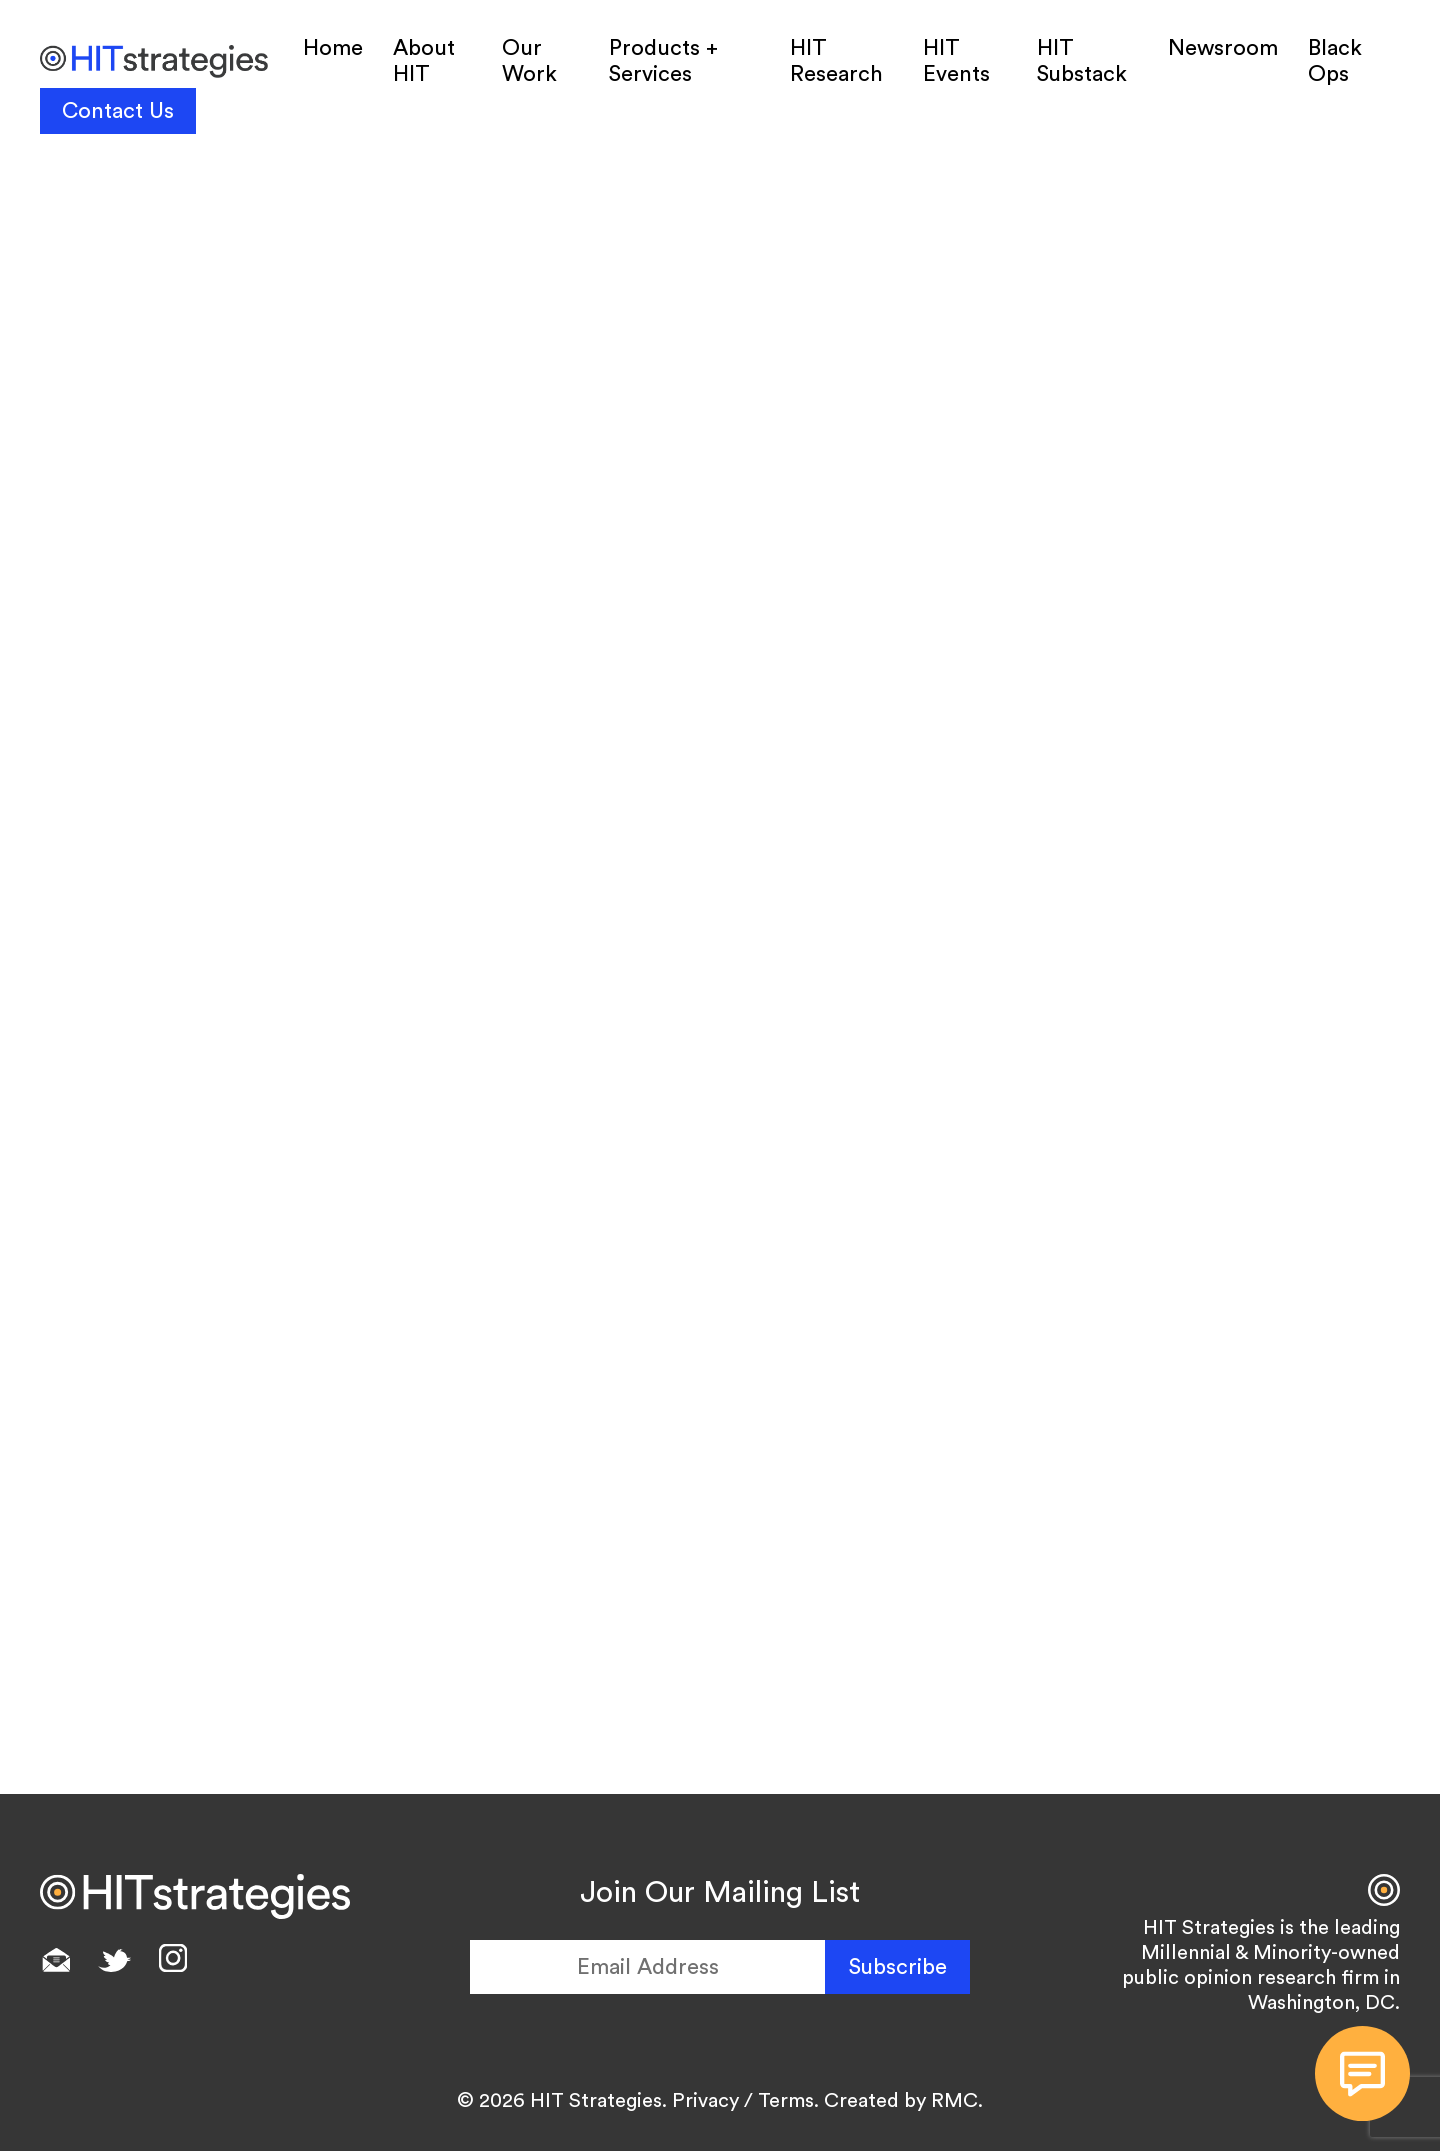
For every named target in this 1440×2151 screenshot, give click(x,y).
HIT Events (956, 61)
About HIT (424, 61)
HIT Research (836, 61)
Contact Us (118, 111)
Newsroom (1223, 48)
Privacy (705, 2101)
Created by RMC (901, 2101)
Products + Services (663, 61)
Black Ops (1335, 61)
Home (333, 48)
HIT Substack (1082, 61)
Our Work (529, 61)
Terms (786, 2101)
